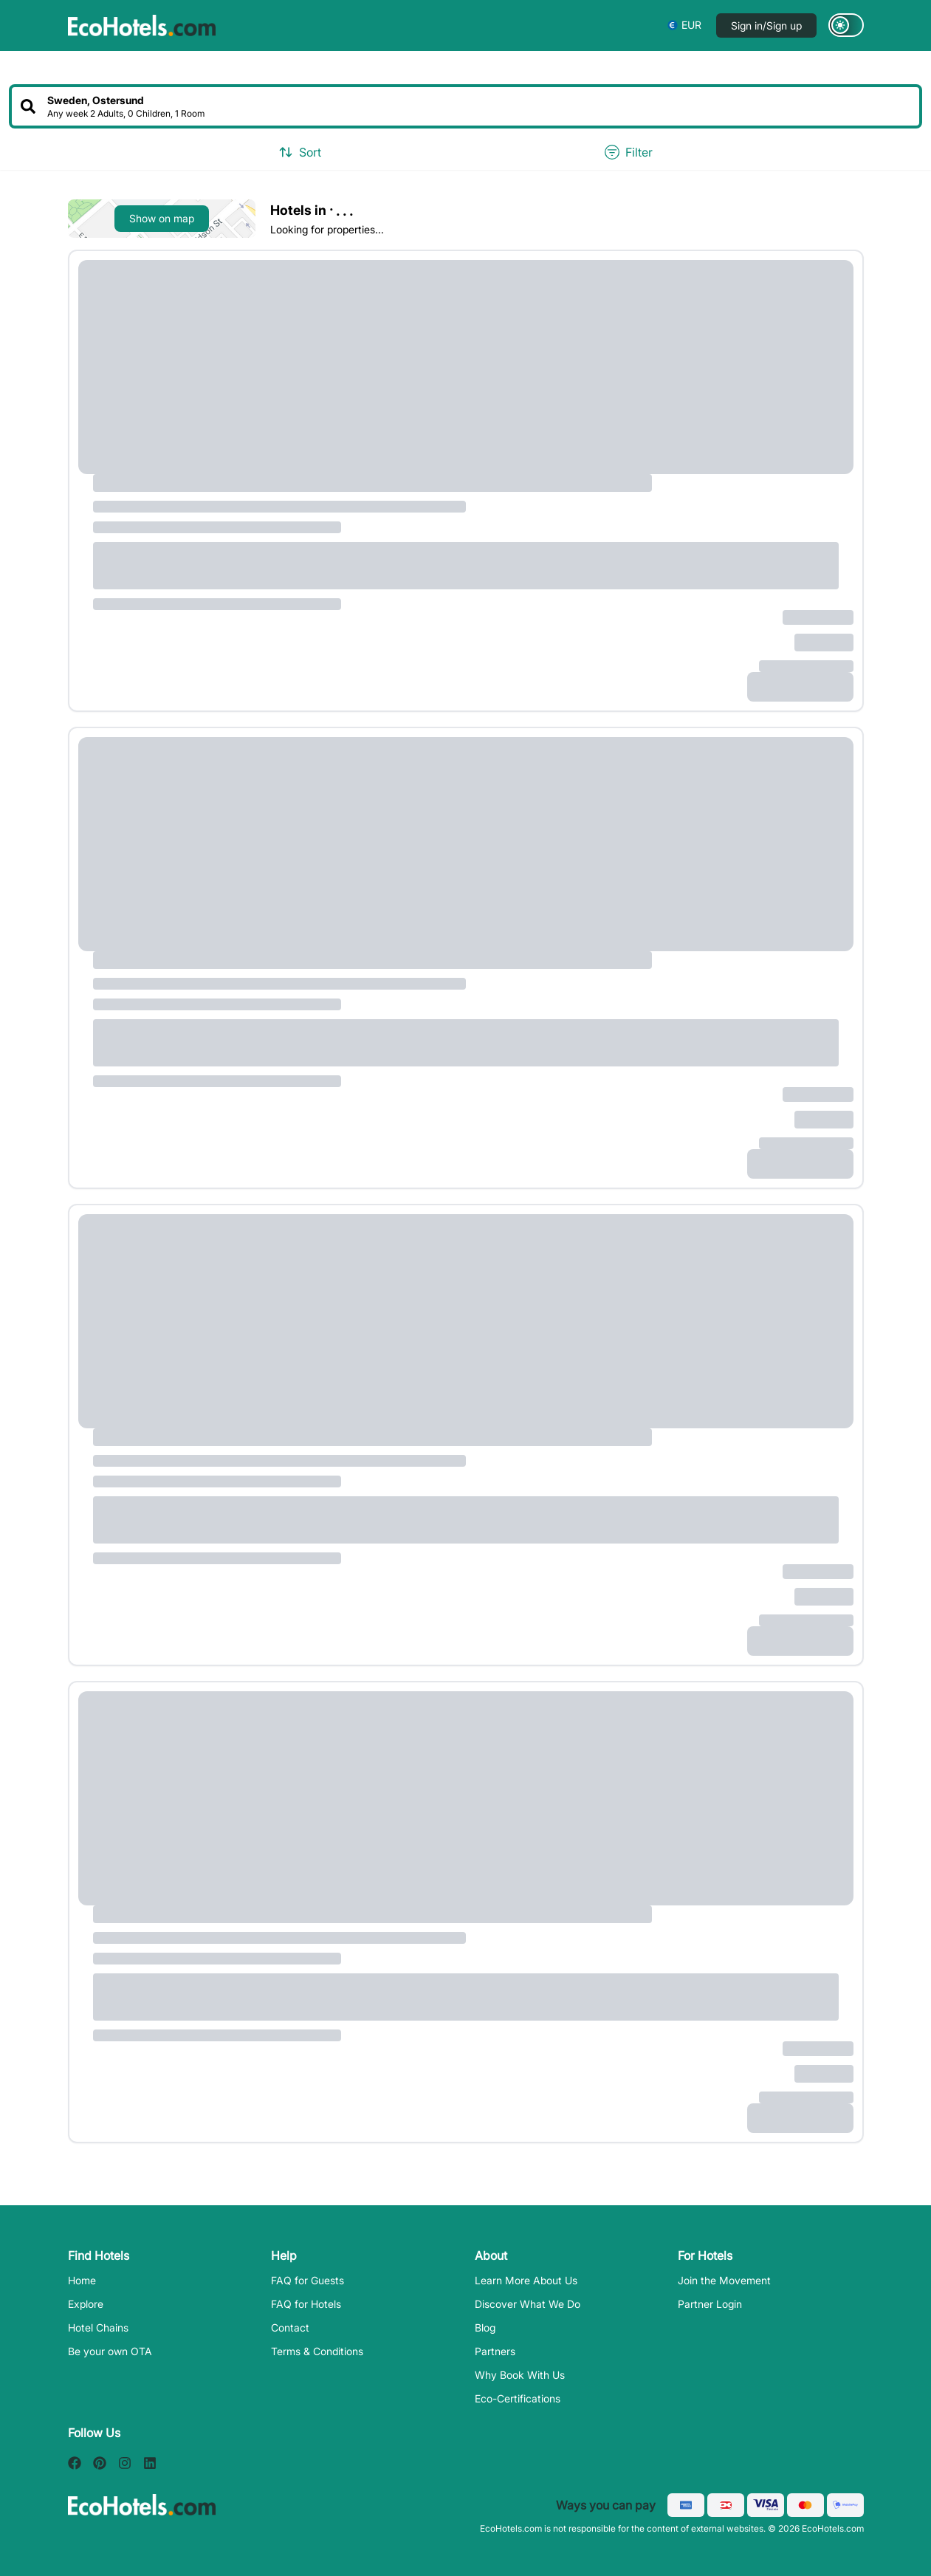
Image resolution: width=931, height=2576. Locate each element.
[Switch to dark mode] (846, 25)
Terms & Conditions (317, 2351)
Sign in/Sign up (766, 25)
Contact (290, 2327)
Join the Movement (724, 2280)
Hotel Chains (98, 2327)
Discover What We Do (527, 2304)
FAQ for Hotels (306, 2304)
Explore (85, 2304)
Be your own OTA (110, 2351)
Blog (485, 2327)
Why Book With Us (520, 2374)
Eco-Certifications (517, 2398)
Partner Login (710, 2304)
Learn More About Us (526, 2280)
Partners (495, 2351)
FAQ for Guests (307, 2280)
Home (82, 2280)
